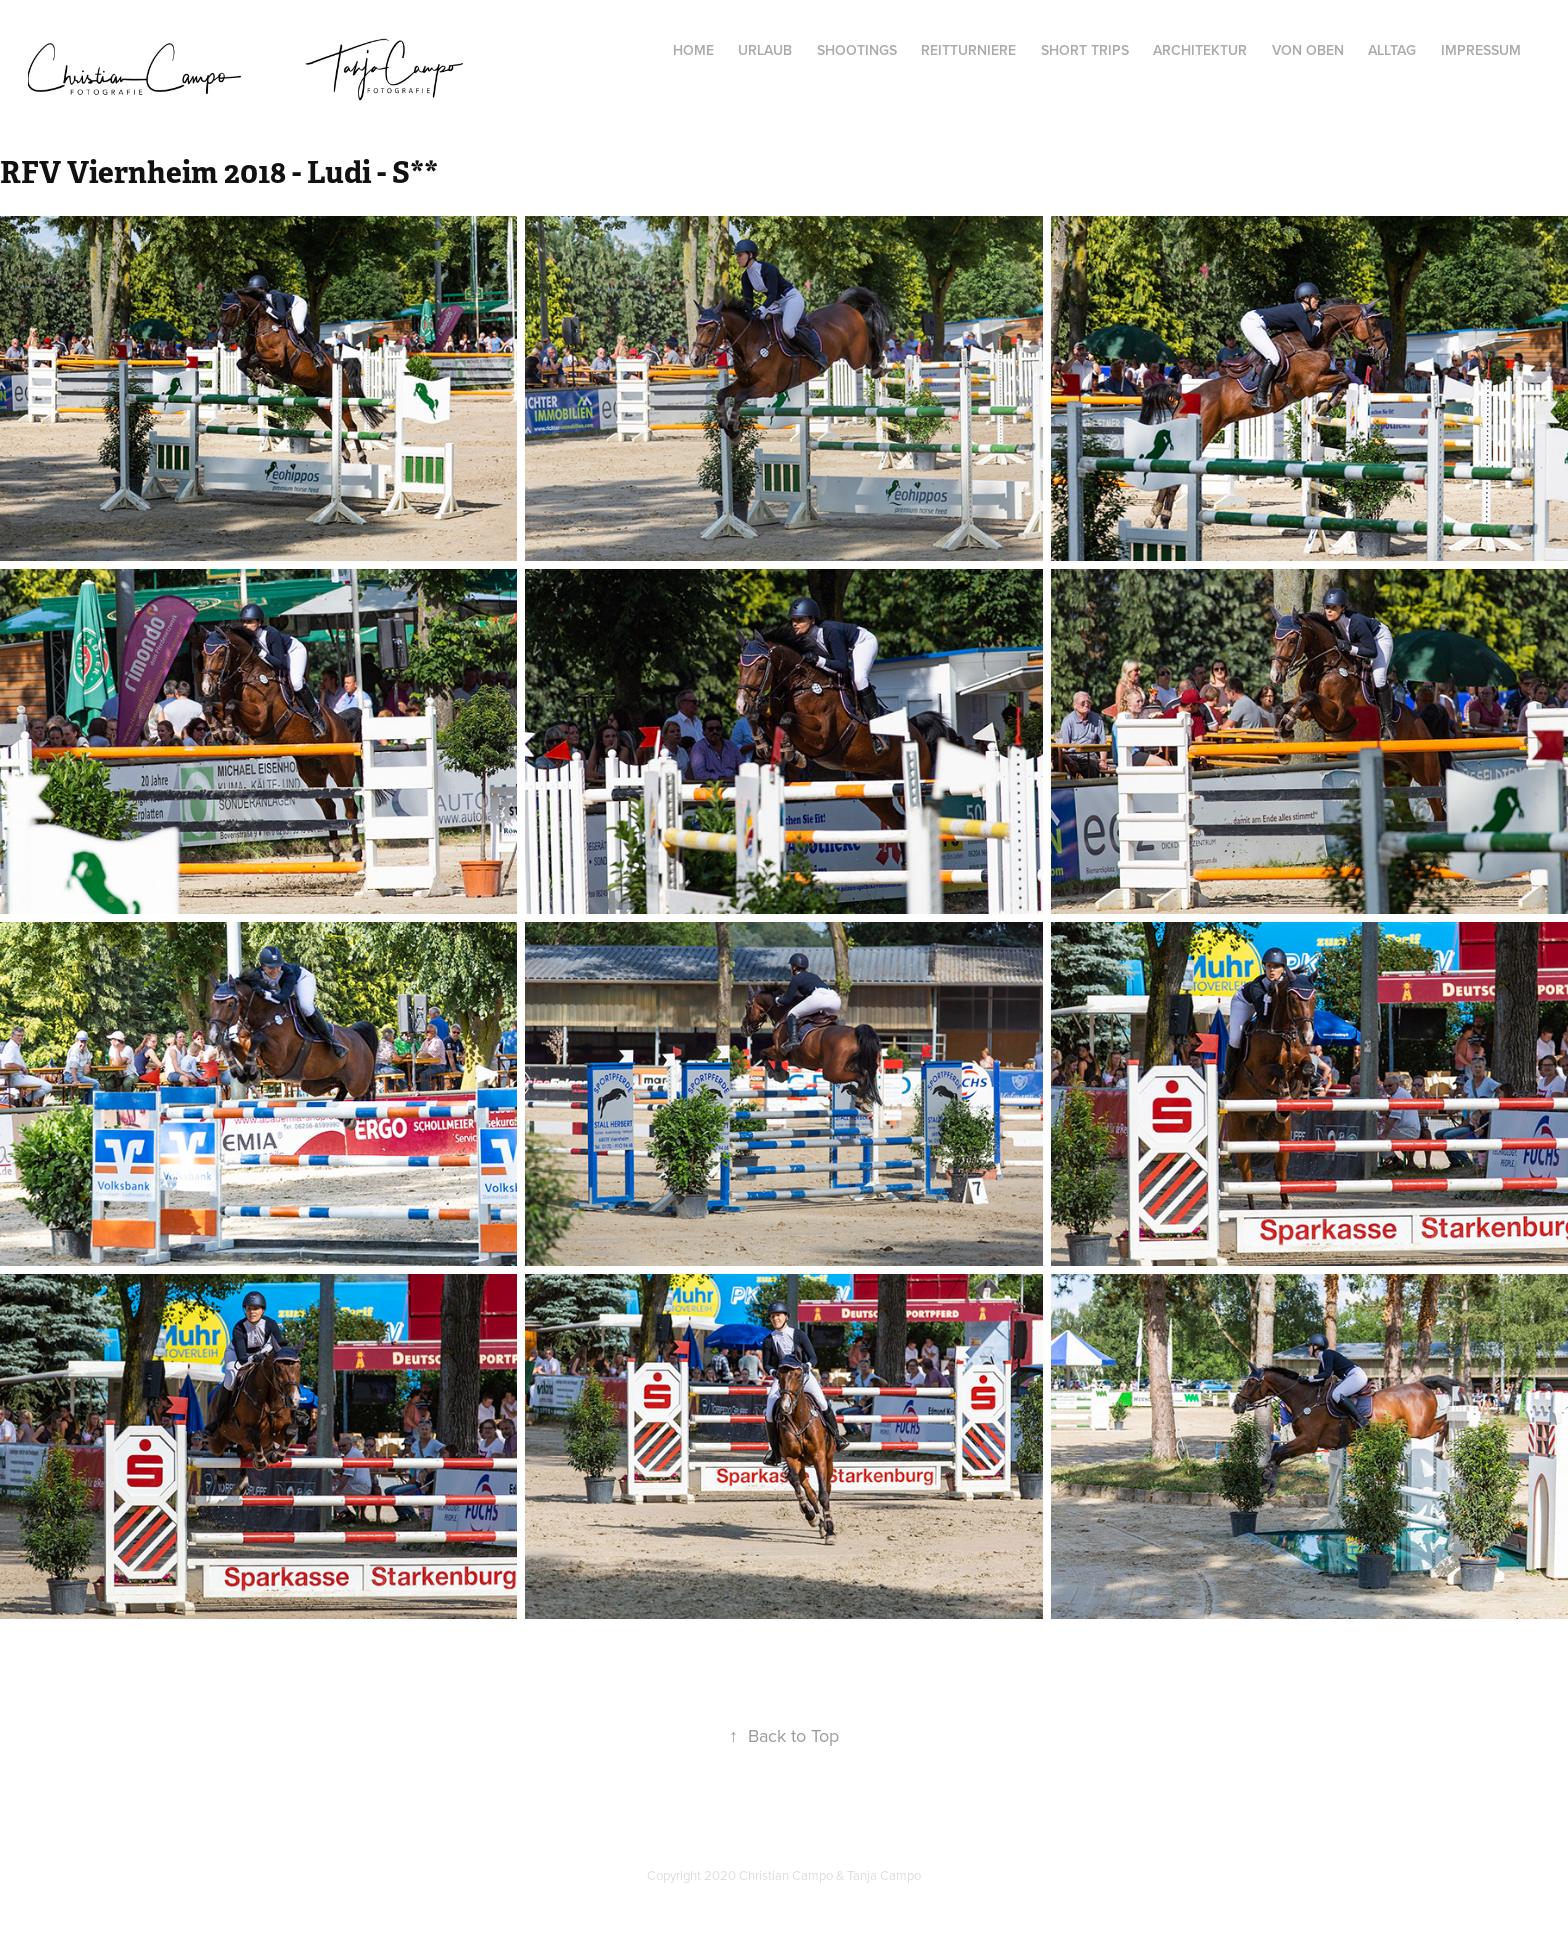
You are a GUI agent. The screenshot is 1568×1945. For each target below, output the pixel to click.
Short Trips (1085, 50)
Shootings (857, 50)
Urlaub (765, 50)
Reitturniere (968, 50)
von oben (1308, 50)
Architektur (1200, 50)
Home (693, 50)
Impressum (1481, 50)
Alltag (1392, 50)
